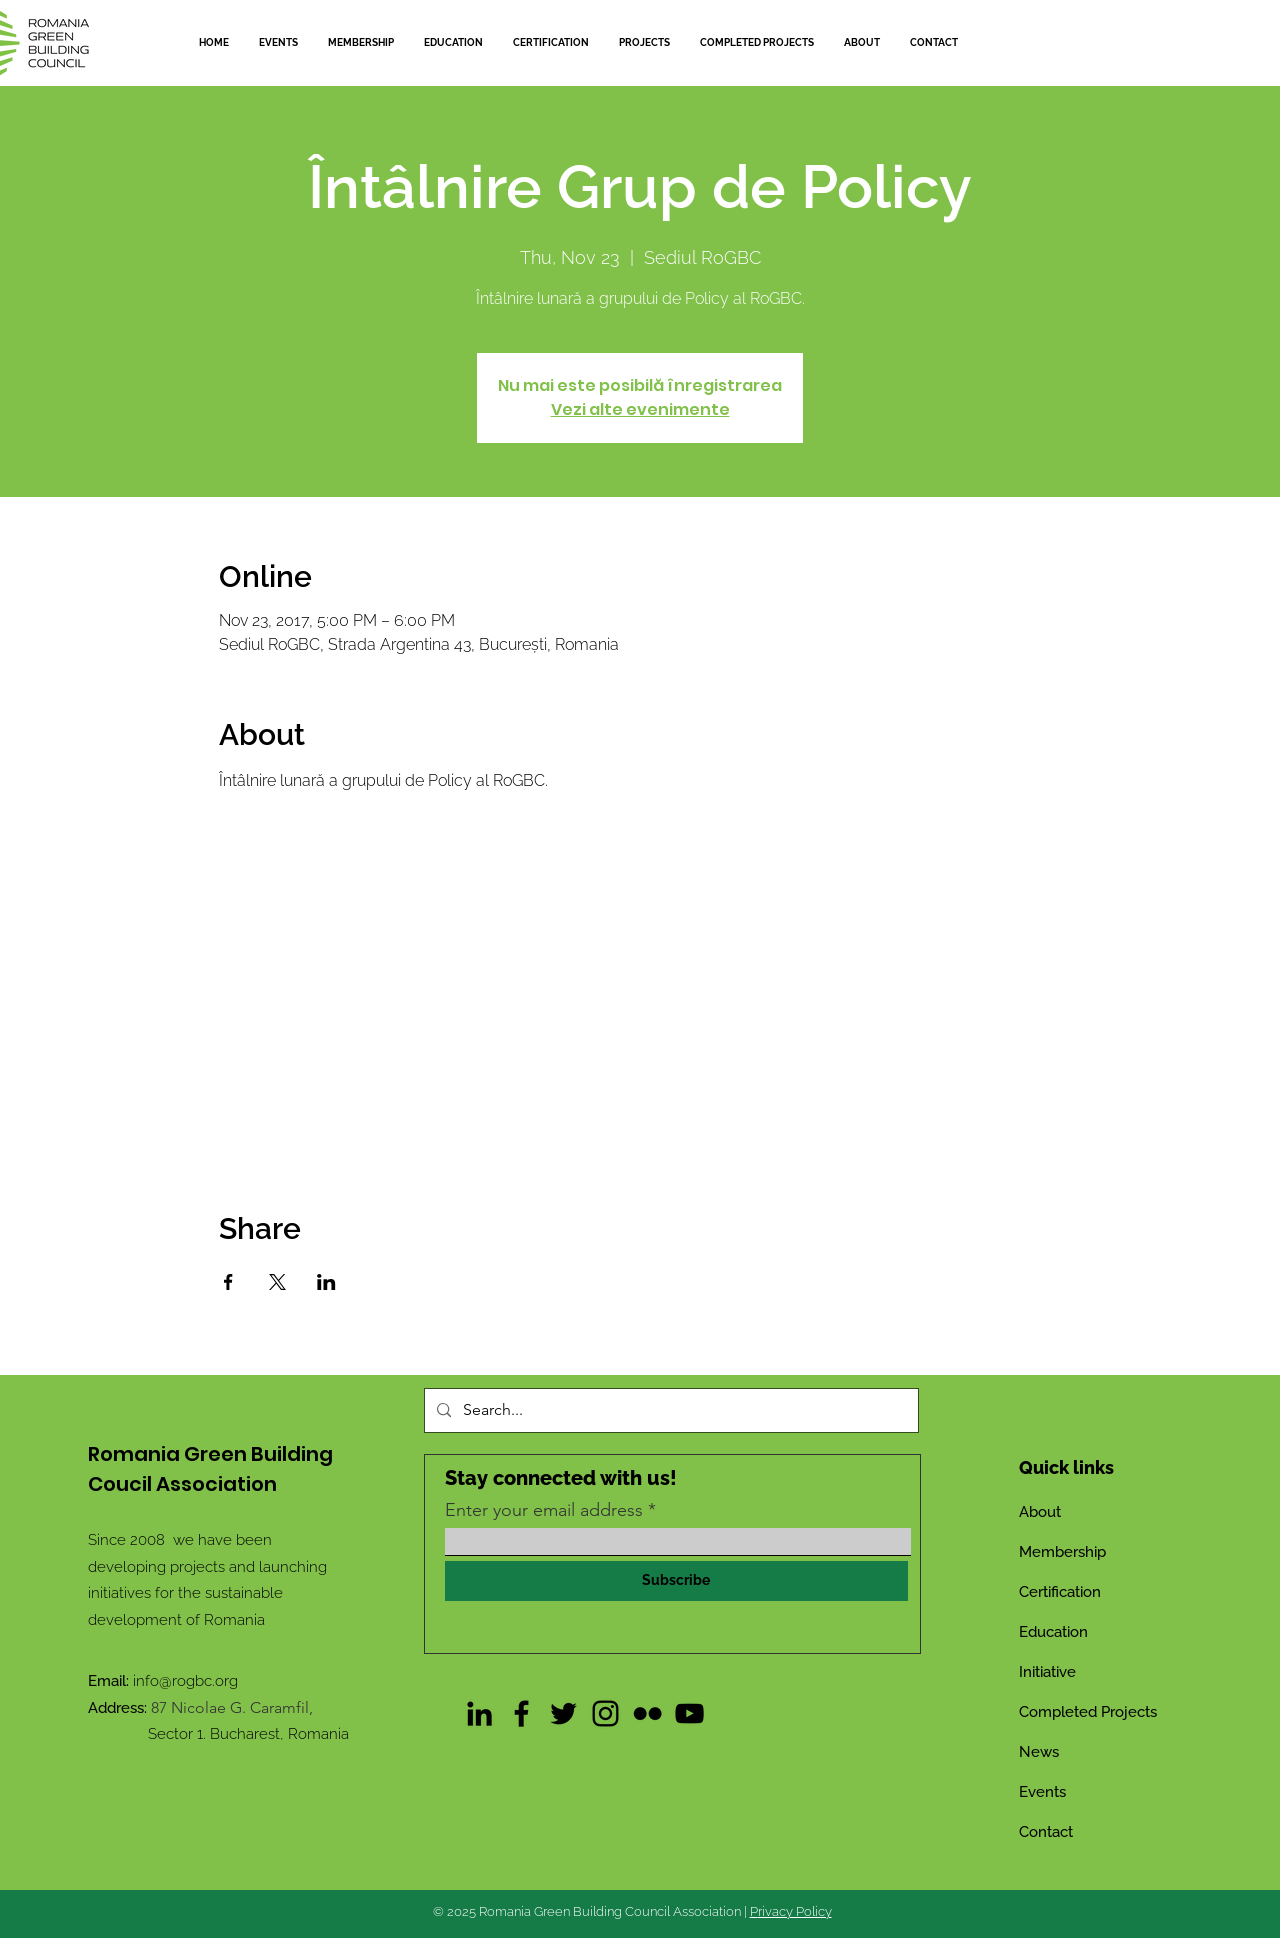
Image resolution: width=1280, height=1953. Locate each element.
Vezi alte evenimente (640, 409)
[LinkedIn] (479, 1713)
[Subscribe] (676, 1581)
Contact (1046, 1832)
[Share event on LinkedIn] (326, 1282)
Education (1053, 1632)
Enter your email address (544, 1510)
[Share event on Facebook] (228, 1282)
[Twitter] (563, 1713)
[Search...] (669, 1410)
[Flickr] (647, 1713)
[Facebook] (521, 1713)
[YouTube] (689, 1713)
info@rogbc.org (185, 1681)
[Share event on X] (277, 1282)
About (1040, 1512)
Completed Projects (1088, 1712)
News (1039, 1752)
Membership (1062, 1552)
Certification (1060, 1592)
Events (1042, 1792)
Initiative (1047, 1672)
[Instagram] (605, 1713)
